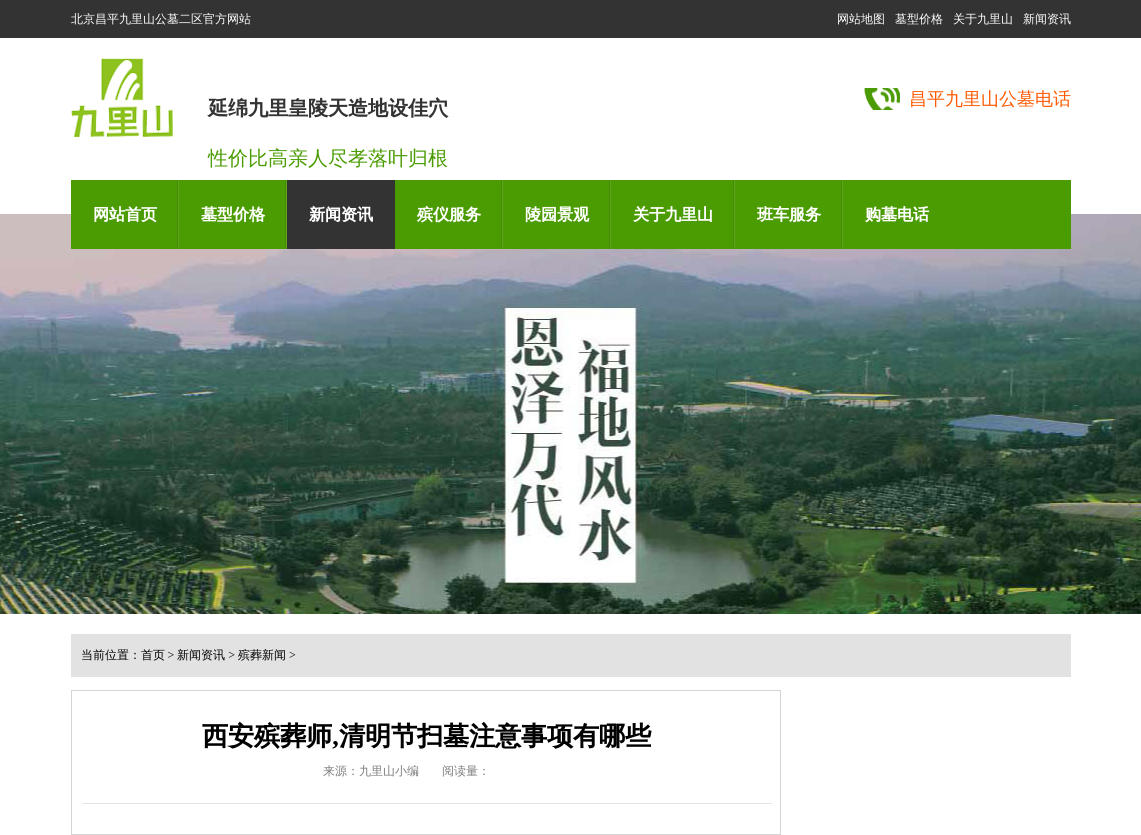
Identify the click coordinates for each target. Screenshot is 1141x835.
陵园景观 (557, 214)
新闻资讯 (1047, 19)
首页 (153, 655)
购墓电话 (897, 214)
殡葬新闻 (262, 655)
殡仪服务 (449, 214)
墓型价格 (919, 19)
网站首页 (125, 214)
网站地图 (861, 19)
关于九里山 (983, 19)
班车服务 (789, 214)
